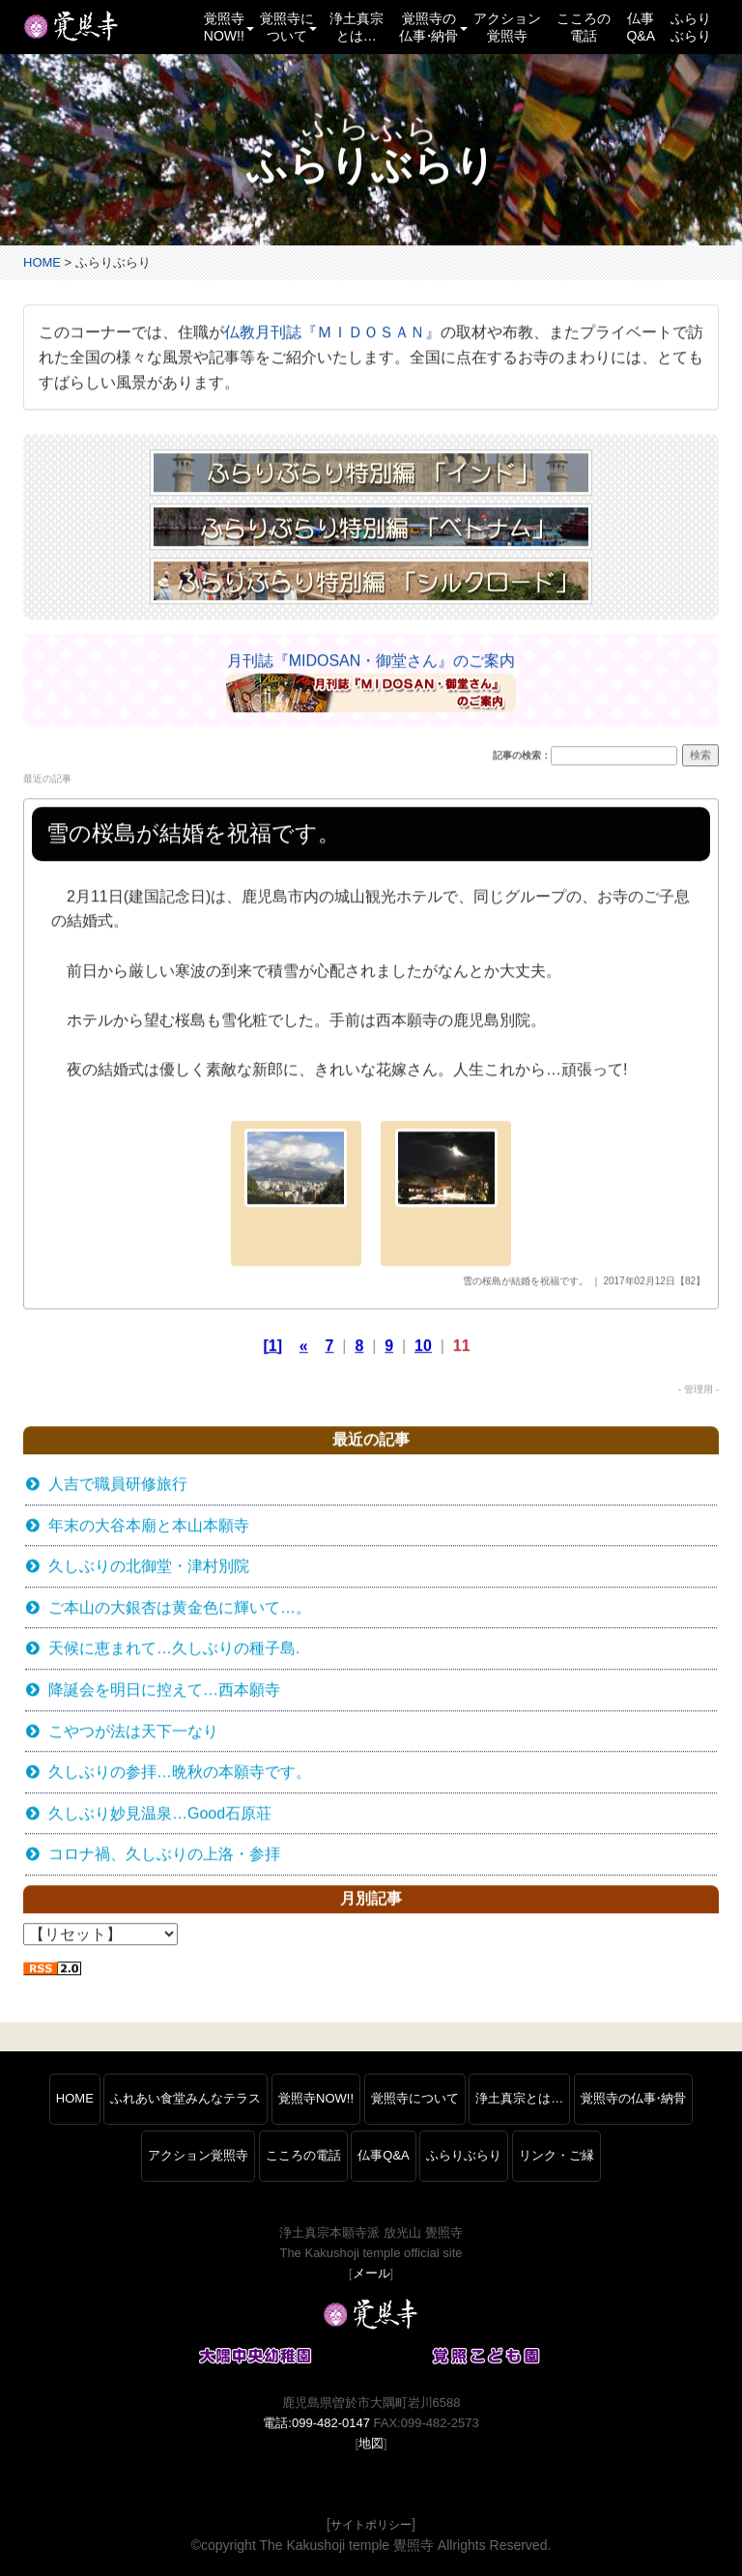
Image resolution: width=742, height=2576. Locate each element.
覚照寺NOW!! (316, 2098)
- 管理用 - (698, 1390)
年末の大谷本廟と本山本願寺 (148, 1526)
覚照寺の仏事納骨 (633, 2098)
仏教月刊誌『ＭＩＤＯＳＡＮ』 (332, 334)
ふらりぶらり (691, 27)
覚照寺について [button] (288, 27)
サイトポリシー (371, 2525)
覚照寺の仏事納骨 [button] (433, 27)
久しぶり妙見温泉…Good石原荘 (159, 1814)
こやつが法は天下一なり (133, 1732)
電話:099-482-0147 (316, 2423)
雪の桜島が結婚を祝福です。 (525, 1281)
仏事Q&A (640, 27)
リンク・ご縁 (556, 2155)
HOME (42, 262)
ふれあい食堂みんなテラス (185, 2098)
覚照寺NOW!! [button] (228, 27)
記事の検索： (522, 756)
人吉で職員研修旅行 (117, 1484)
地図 (371, 2443)
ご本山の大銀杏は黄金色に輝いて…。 (179, 1608)
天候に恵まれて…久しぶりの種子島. (174, 1650)
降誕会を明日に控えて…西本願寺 (164, 1690)
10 (423, 1346)
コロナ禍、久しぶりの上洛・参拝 (164, 1854)
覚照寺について (415, 2098)
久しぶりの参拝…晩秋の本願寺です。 (179, 1772)
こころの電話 (583, 27)
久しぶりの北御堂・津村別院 (148, 1567)
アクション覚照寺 (507, 27)
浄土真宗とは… (356, 27)
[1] (273, 1346)
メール (371, 2273)
